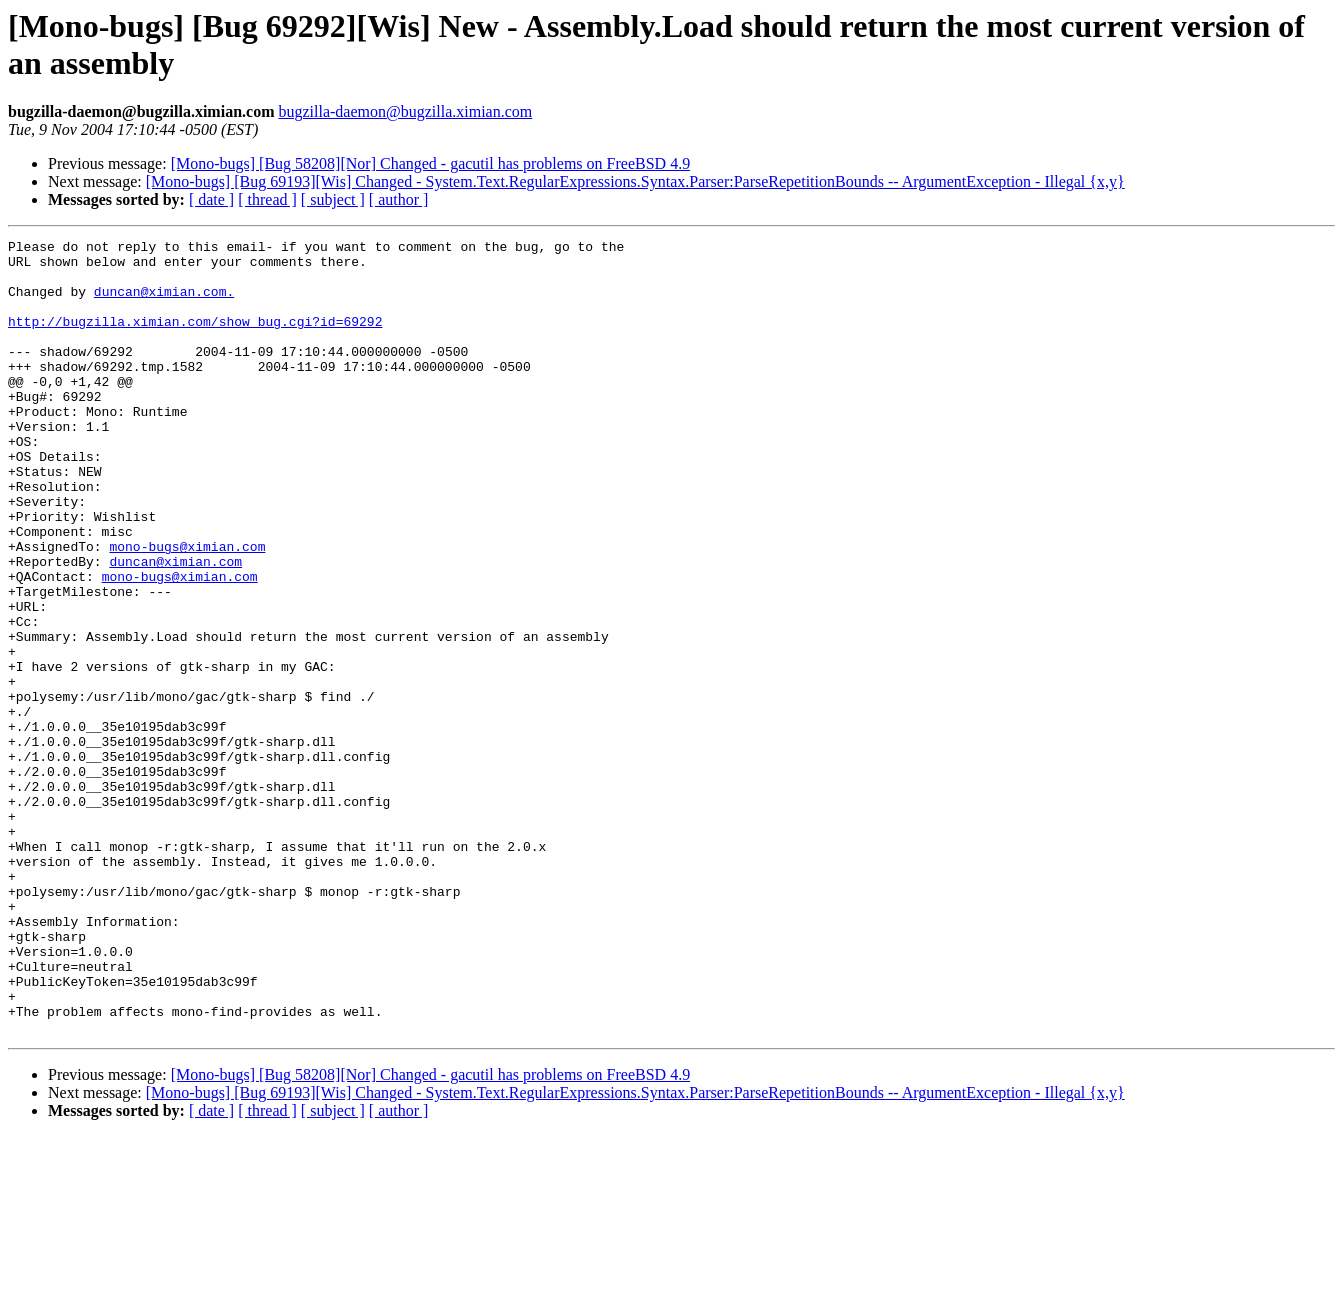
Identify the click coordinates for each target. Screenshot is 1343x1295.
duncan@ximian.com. (164, 303)
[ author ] (399, 199)
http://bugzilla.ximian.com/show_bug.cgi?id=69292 (195, 339)
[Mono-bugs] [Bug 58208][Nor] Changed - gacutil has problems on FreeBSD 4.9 (430, 163)
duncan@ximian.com (175, 627)
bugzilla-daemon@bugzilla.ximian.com (405, 111)
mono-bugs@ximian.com (187, 609)
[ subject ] (333, 199)
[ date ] (211, 199)
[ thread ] (267, 199)
